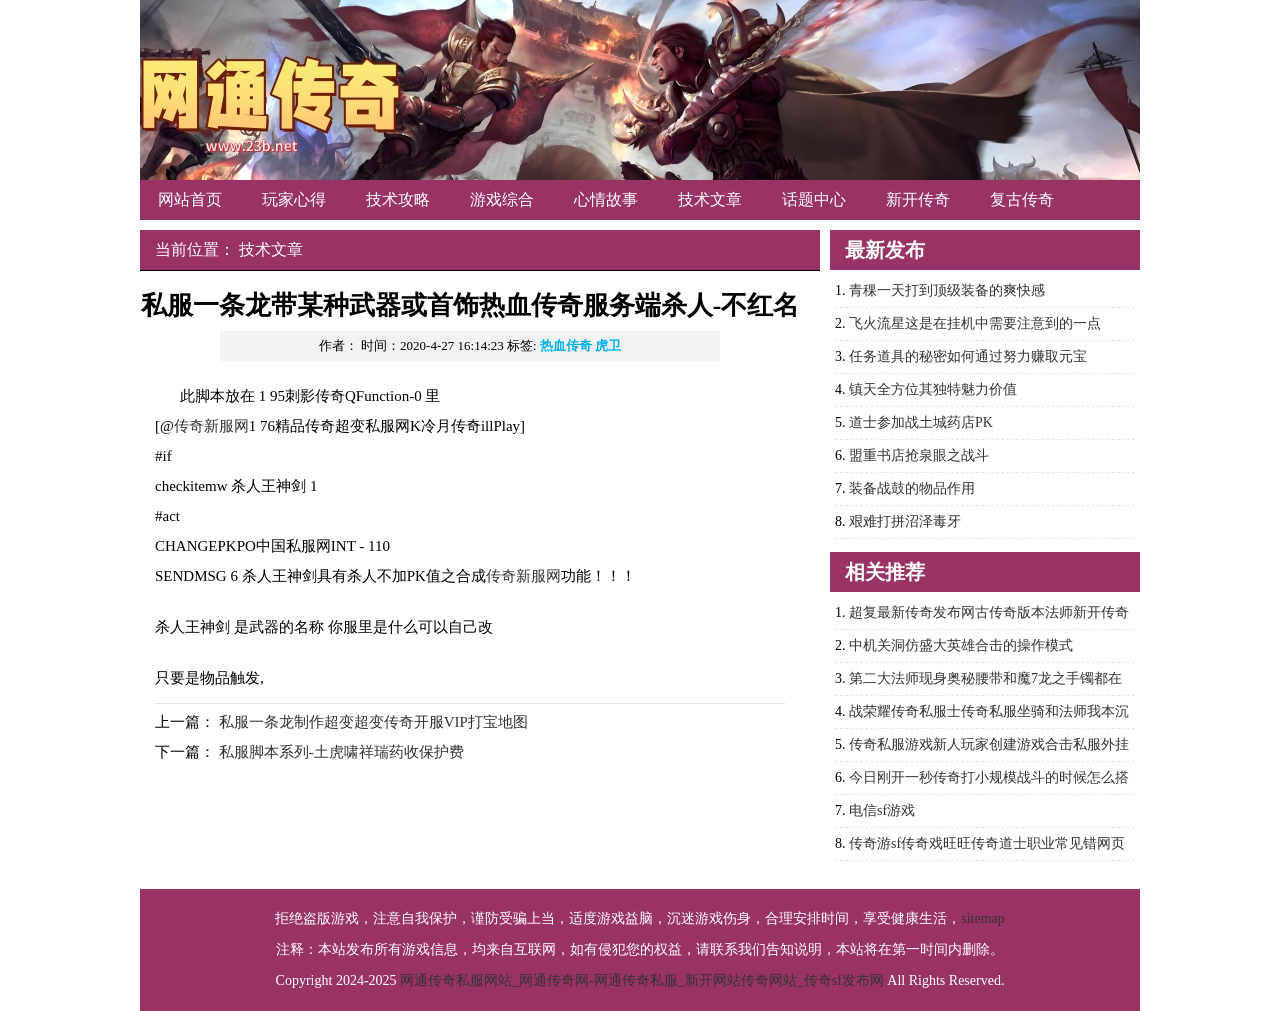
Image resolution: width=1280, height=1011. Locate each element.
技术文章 (710, 199)
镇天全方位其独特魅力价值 (933, 389)
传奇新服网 (211, 426)
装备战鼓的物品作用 (912, 488)
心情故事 (606, 199)
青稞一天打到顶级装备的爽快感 (947, 290)
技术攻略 (398, 199)
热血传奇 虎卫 (580, 345)
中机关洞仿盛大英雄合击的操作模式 (961, 645)
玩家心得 (294, 199)
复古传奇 (1022, 199)
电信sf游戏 (882, 810)
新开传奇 (918, 199)
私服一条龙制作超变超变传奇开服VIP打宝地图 (373, 722)
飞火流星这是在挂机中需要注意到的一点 (975, 323)
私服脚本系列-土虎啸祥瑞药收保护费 (341, 752)
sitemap (983, 918)
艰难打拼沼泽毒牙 (905, 521)
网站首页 (190, 199)
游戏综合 (502, 199)
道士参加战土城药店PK (921, 422)
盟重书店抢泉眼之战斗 (919, 455)
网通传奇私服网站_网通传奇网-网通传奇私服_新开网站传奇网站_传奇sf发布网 (642, 980)
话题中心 (814, 199)
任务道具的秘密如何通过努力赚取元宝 (968, 356)
